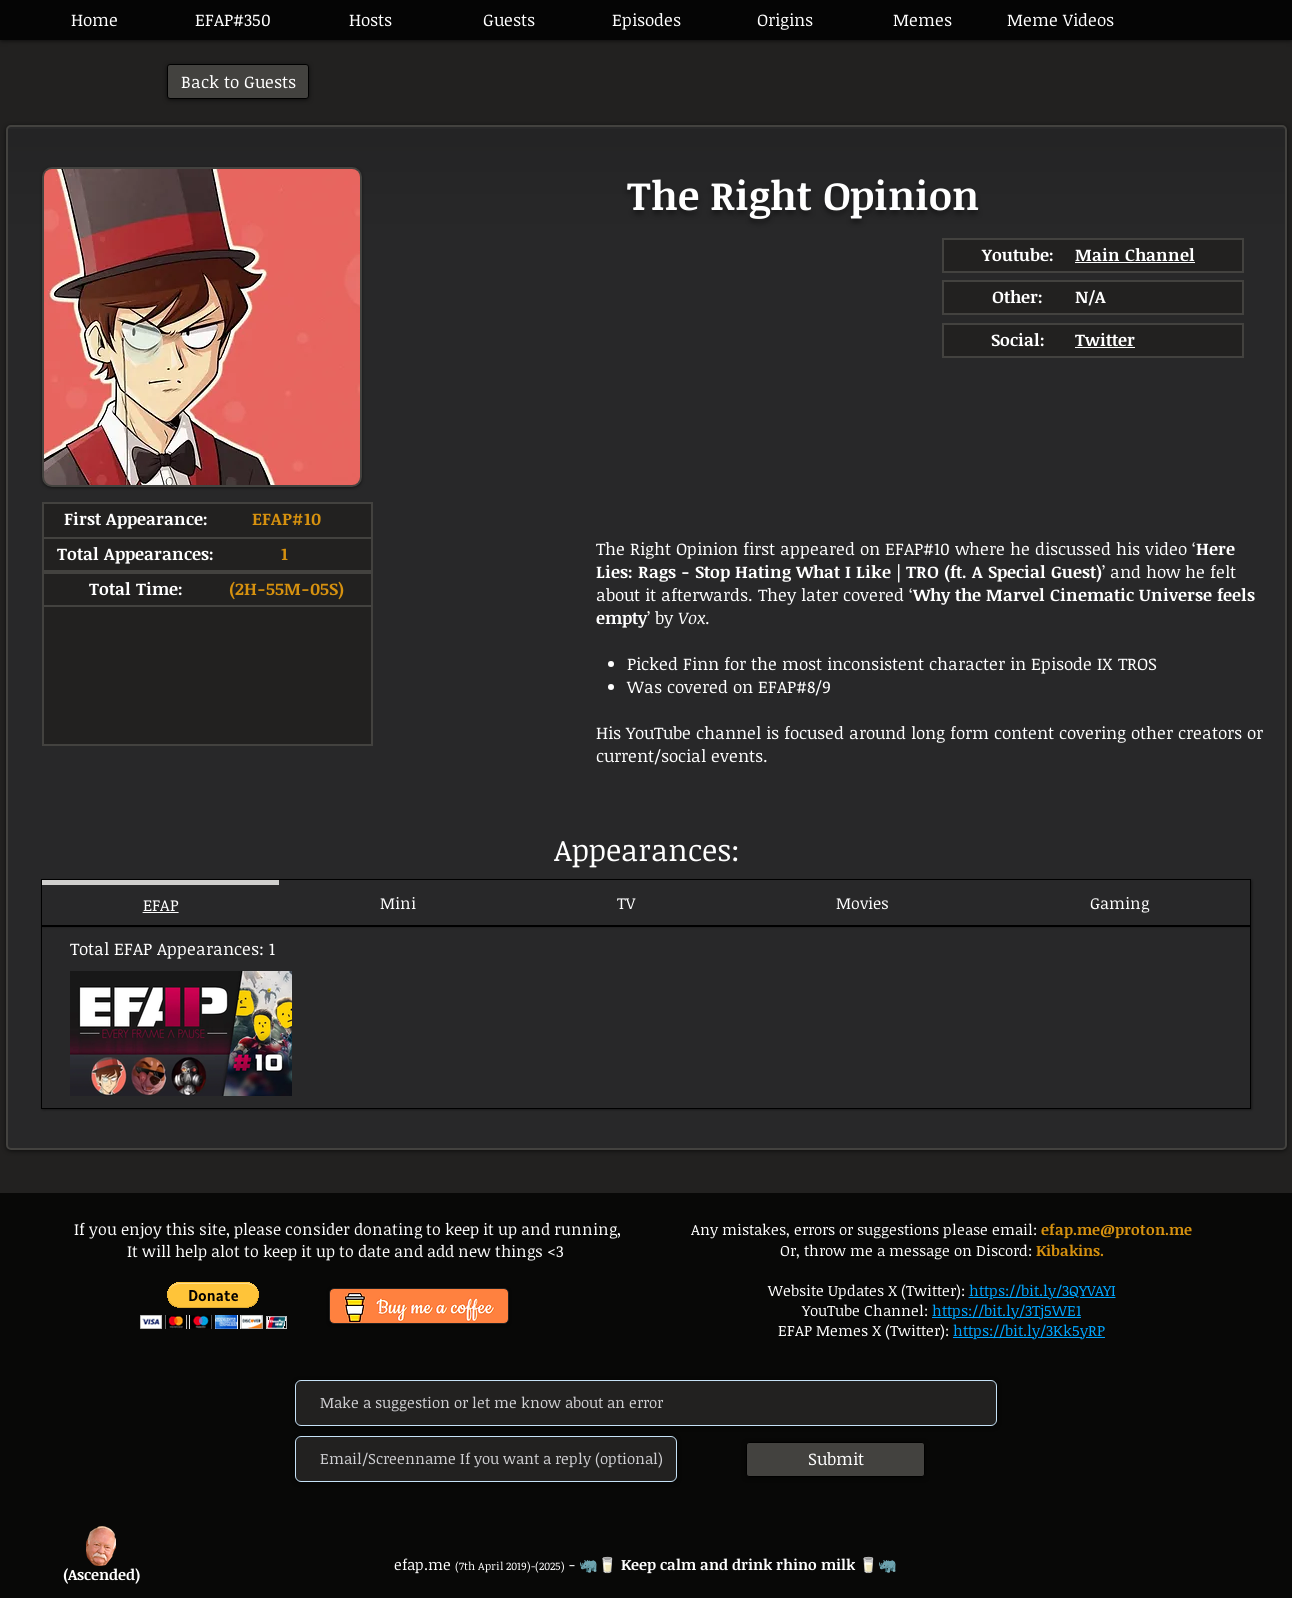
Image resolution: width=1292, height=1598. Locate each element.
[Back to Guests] (238, 81)
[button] (646, 20)
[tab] (160, 902)
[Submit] (835, 1459)
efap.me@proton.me (1116, 1229)
